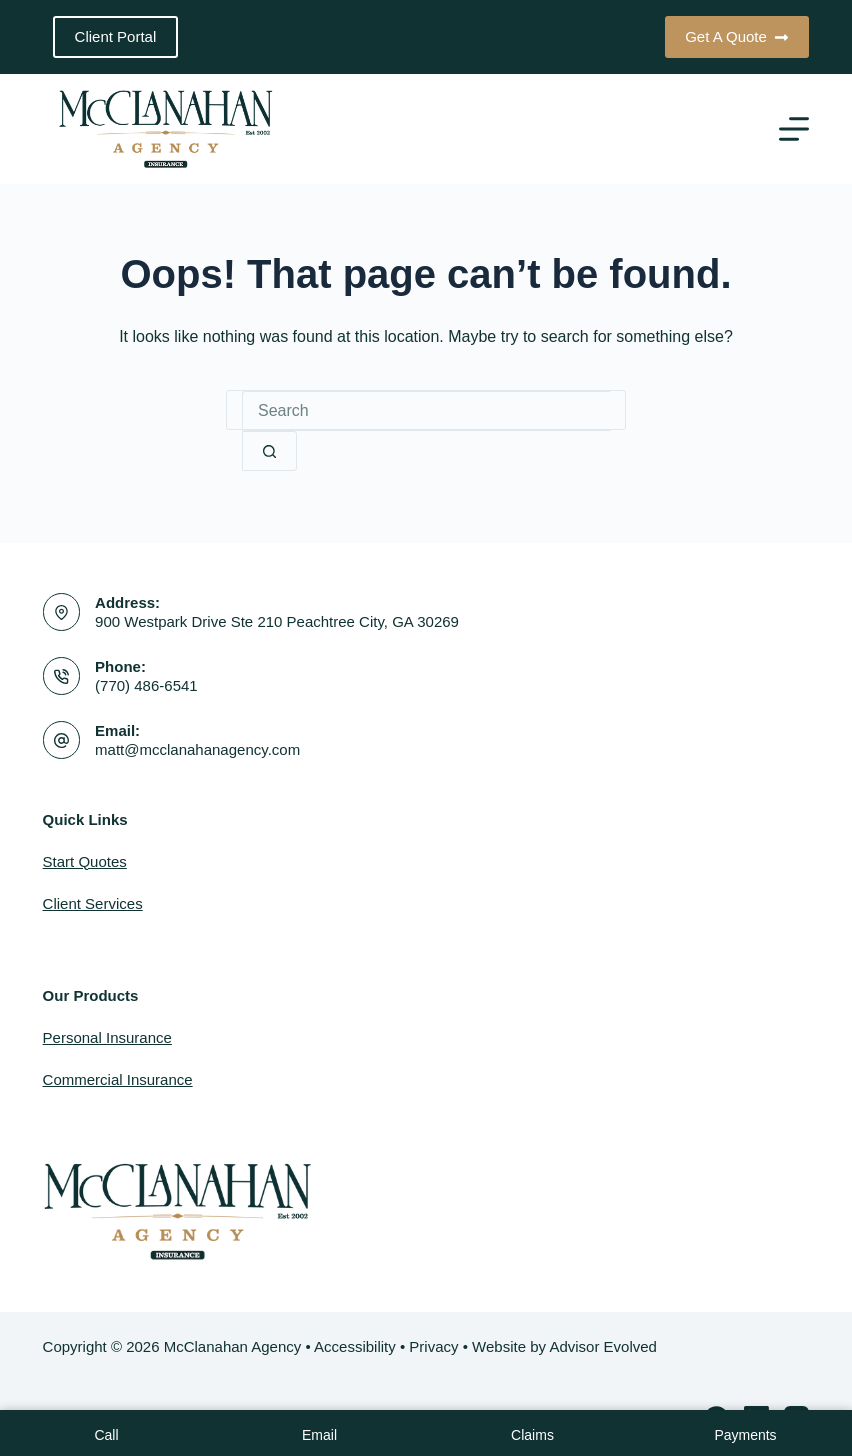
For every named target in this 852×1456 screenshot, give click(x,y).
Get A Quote (737, 36)
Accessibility (355, 1346)
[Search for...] (426, 411)
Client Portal (116, 36)
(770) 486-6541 (146, 685)
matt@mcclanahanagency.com (197, 749)
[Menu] (794, 129)
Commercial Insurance (118, 1079)
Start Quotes (85, 861)
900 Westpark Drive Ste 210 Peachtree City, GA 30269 (277, 621)
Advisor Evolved (603, 1346)
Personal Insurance (107, 1037)
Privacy (433, 1346)
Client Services (93, 903)
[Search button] (269, 451)
